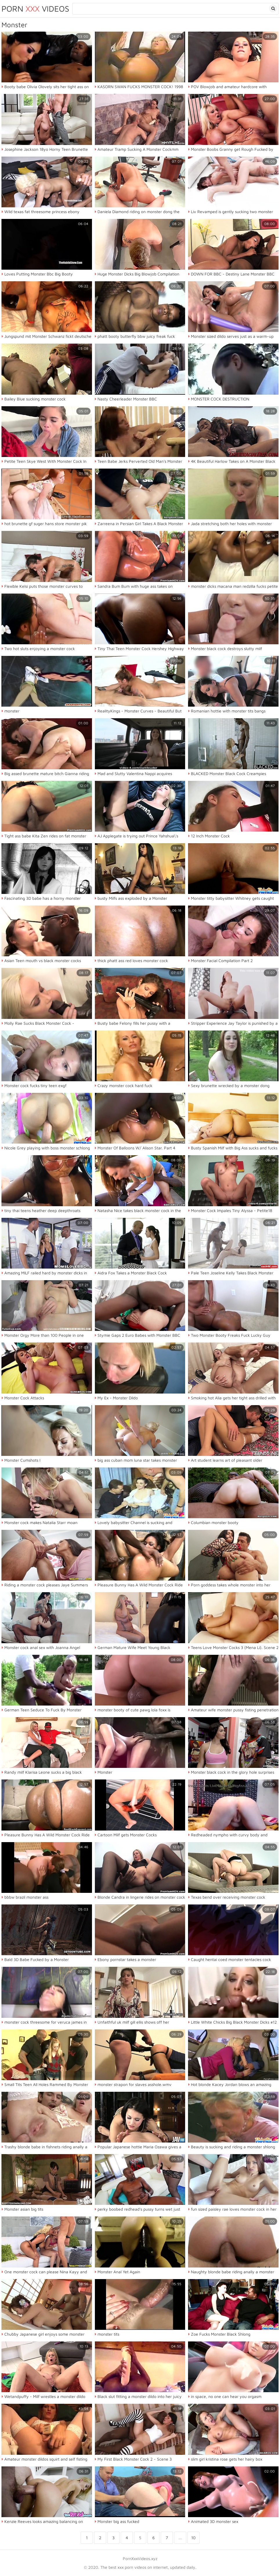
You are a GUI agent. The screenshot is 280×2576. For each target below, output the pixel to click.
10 (193, 2537)
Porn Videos (35, 8)
